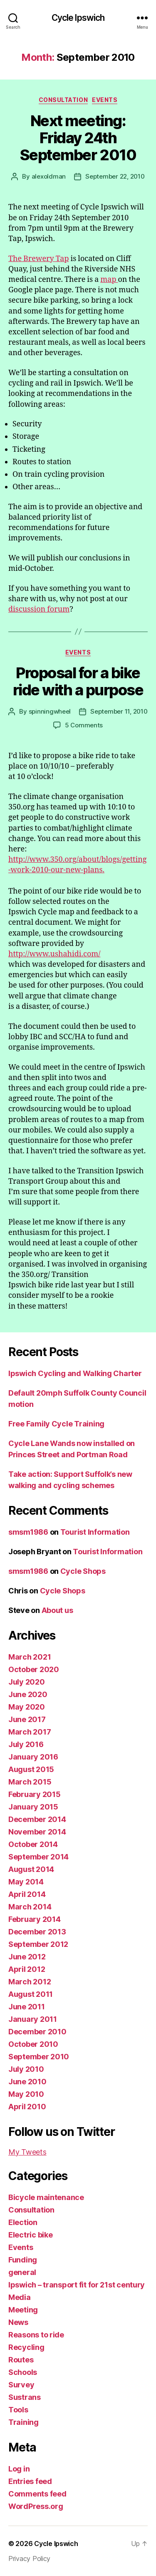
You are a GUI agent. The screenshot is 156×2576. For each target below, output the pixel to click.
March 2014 (29, 1906)
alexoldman (49, 176)
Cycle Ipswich (78, 17)
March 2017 (29, 1731)
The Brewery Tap (38, 259)
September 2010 (38, 2056)
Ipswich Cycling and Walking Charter (75, 1373)
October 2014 (33, 1844)
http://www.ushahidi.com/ (54, 954)
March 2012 (29, 1981)
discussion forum (38, 609)
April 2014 (26, 1894)
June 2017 (27, 1719)
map (109, 279)
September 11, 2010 (118, 711)
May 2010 (26, 2094)
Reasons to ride (36, 2334)
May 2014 (26, 1881)
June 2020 (27, 1694)
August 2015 (31, 1769)
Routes (20, 2359)
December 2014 (37, 1819)
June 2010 (27, 2081)
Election (22, 2222)
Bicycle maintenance (46, 2197)
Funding (22, 2259)
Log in (19, 2468)
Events (104, 99)
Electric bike (30, 2234)
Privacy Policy (29, 2558)
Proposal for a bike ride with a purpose (78, 681)
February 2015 (34, 1794)
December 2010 (37, 2031)
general (22, 2272)
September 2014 (38, 1856)
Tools (18, 2409)
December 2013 (37, 1931)
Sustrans (24, 2397)
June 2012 (27, 1956)
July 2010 (26, 2069)
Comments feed (37, 2493)
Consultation (63, 99)
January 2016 (33, 1756)
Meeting (23, 2309)
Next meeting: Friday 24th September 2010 (78, 138)
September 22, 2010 (114, 176)
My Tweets (27, 2152)
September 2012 (38, 1944)
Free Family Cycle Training (56, 1423)
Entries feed (30, 2481)
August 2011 (30, 1994)
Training (23, 2422)
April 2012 (26, 1969)
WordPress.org (35, 2506)
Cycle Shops (83, 1571)
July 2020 (26, 1682)
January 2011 (32, 2019)
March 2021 (29, 1657)
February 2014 (34, 1919)
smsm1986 (28, 1532)
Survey (21, 2384)
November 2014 (37, 1831)
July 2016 (26, 1744)
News (18, 2322)
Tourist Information (95, 1532)
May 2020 (26, 1706)
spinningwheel (50, 711)
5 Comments (84, 725)
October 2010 (33, 2044)
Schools (22, 2372)
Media (19, 2297)
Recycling (26, 2347)
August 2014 (31, 1869)
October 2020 (33, 1669)
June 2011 (26, 2006)
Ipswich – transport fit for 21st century (76, 2284)
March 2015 (29, 1781)
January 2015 (33, 1806)
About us (57, 1610)
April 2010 (27, 2106)
